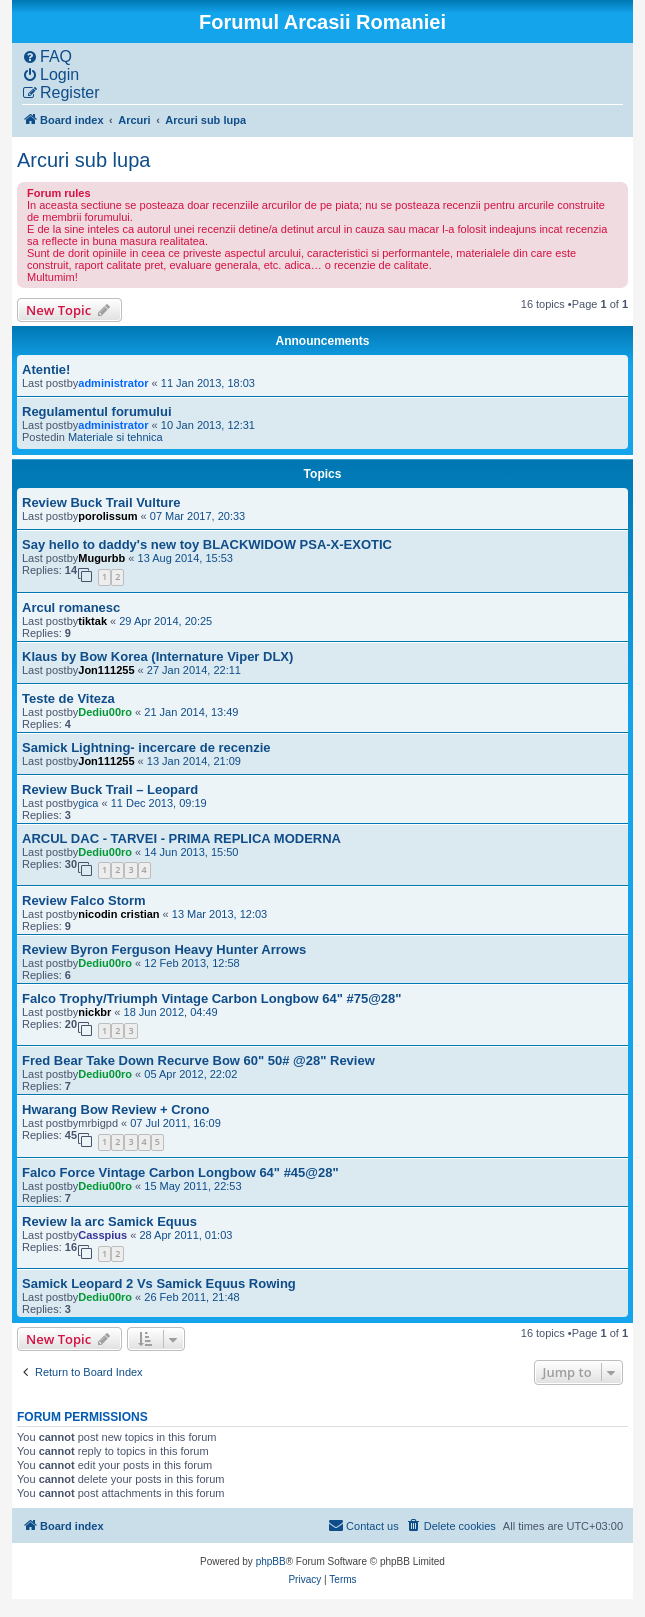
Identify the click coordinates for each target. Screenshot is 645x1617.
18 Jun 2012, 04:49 (171, 1012)
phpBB (271, 1561)
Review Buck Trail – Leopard (110, 789)
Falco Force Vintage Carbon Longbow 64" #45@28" (180, 1172)
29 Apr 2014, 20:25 (165, 621)
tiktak (92, 621)
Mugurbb (101, 558)
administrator (113, 383)
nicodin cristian (118, 914)
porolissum (107, 516)
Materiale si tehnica (115, 437)
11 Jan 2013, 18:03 (208, 383)
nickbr (94, 1012)
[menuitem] (47, 57)
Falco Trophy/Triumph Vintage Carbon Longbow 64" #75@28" (211, 998)
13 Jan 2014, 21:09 (194, 761)
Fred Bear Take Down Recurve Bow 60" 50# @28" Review (198, 1060)
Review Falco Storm (84, 900)
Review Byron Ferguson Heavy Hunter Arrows (164, 949)
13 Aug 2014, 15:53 (185, 558)
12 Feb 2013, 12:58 (191, 963)
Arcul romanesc (71, 607)
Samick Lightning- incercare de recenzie (146, 747)
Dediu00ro (105, 712)
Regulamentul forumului (97, 411)
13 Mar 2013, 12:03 (219, 914)
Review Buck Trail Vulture (101, 502)
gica (88, 803)
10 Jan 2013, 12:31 (208, 425)
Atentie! (46, 369)
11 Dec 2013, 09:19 (159, 803)
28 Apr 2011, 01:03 (185, 1235)
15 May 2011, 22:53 (192, 1186)
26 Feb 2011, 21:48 (191, 1297)
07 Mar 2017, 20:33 (197, 516)
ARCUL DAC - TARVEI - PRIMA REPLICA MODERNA (181, 838)
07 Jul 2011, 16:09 (175, 1123)
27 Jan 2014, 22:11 (194, 670)
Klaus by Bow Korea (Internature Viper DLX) (157, 656)
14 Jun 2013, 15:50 (191, 852)
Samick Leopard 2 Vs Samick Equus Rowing (159, 1283)
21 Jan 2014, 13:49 (191, 712)
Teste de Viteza (68, 698)
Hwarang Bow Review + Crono (115, 1109)
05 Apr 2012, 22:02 (190, 1074)
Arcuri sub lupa (83, 160)
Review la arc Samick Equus (109, 1221)
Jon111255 (106, 670)
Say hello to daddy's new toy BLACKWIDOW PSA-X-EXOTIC (207, 544)
